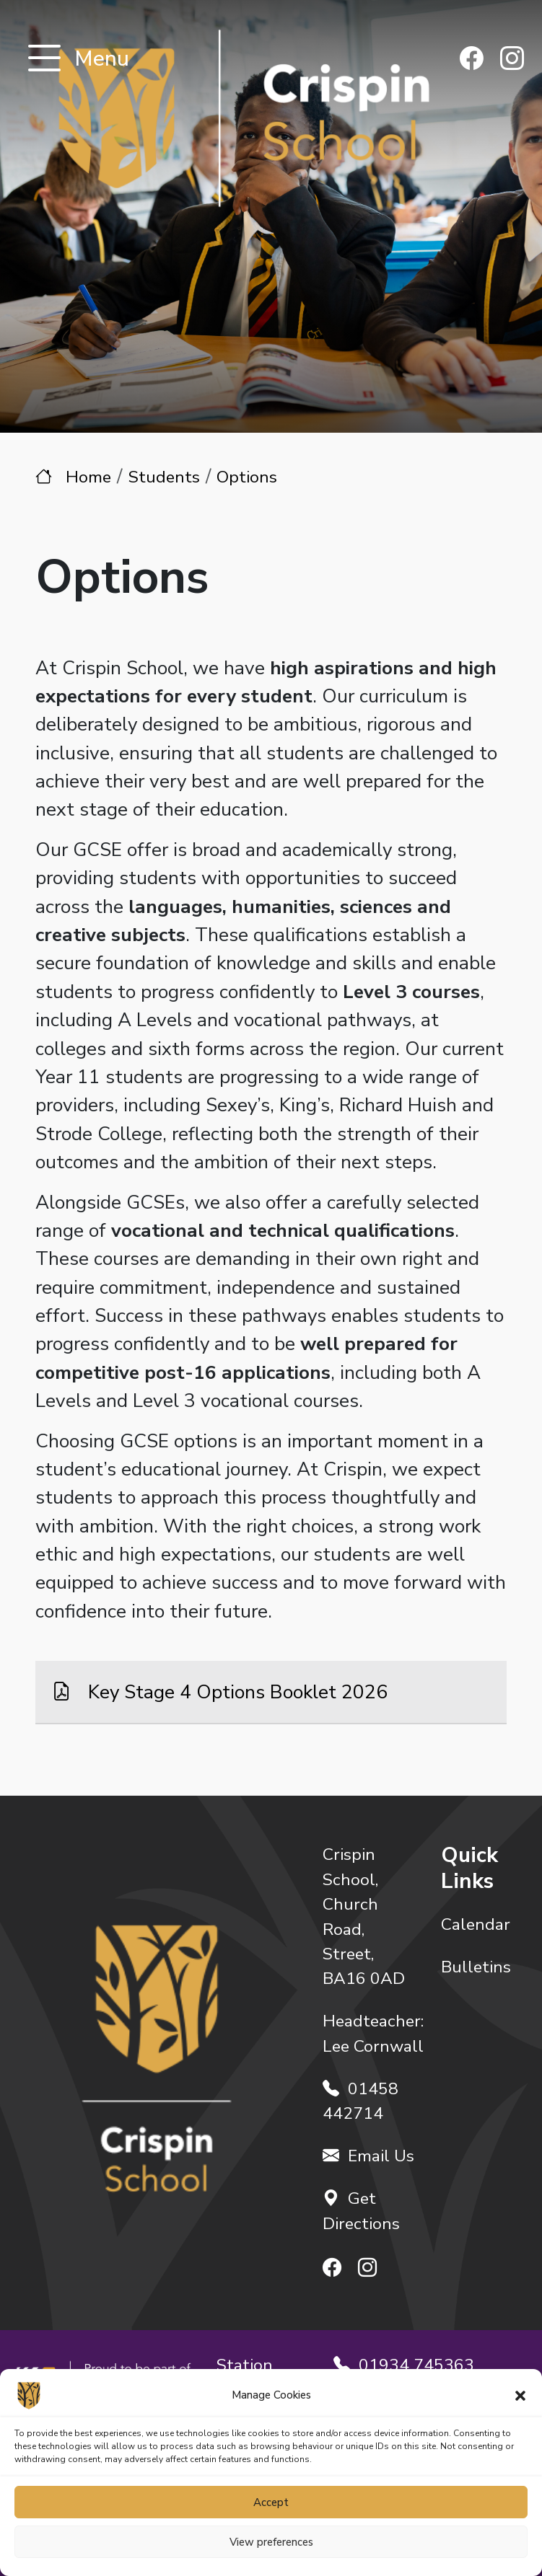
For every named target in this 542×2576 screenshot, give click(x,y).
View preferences (271, 2542)
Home (88, 477)
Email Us (368, 2156)
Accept (271, 2502)
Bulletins (476, 1967)
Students (164, 477)
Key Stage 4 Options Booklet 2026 (235, 1692)
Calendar (475, 1924)
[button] (520, 2395)
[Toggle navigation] (44, 59)
